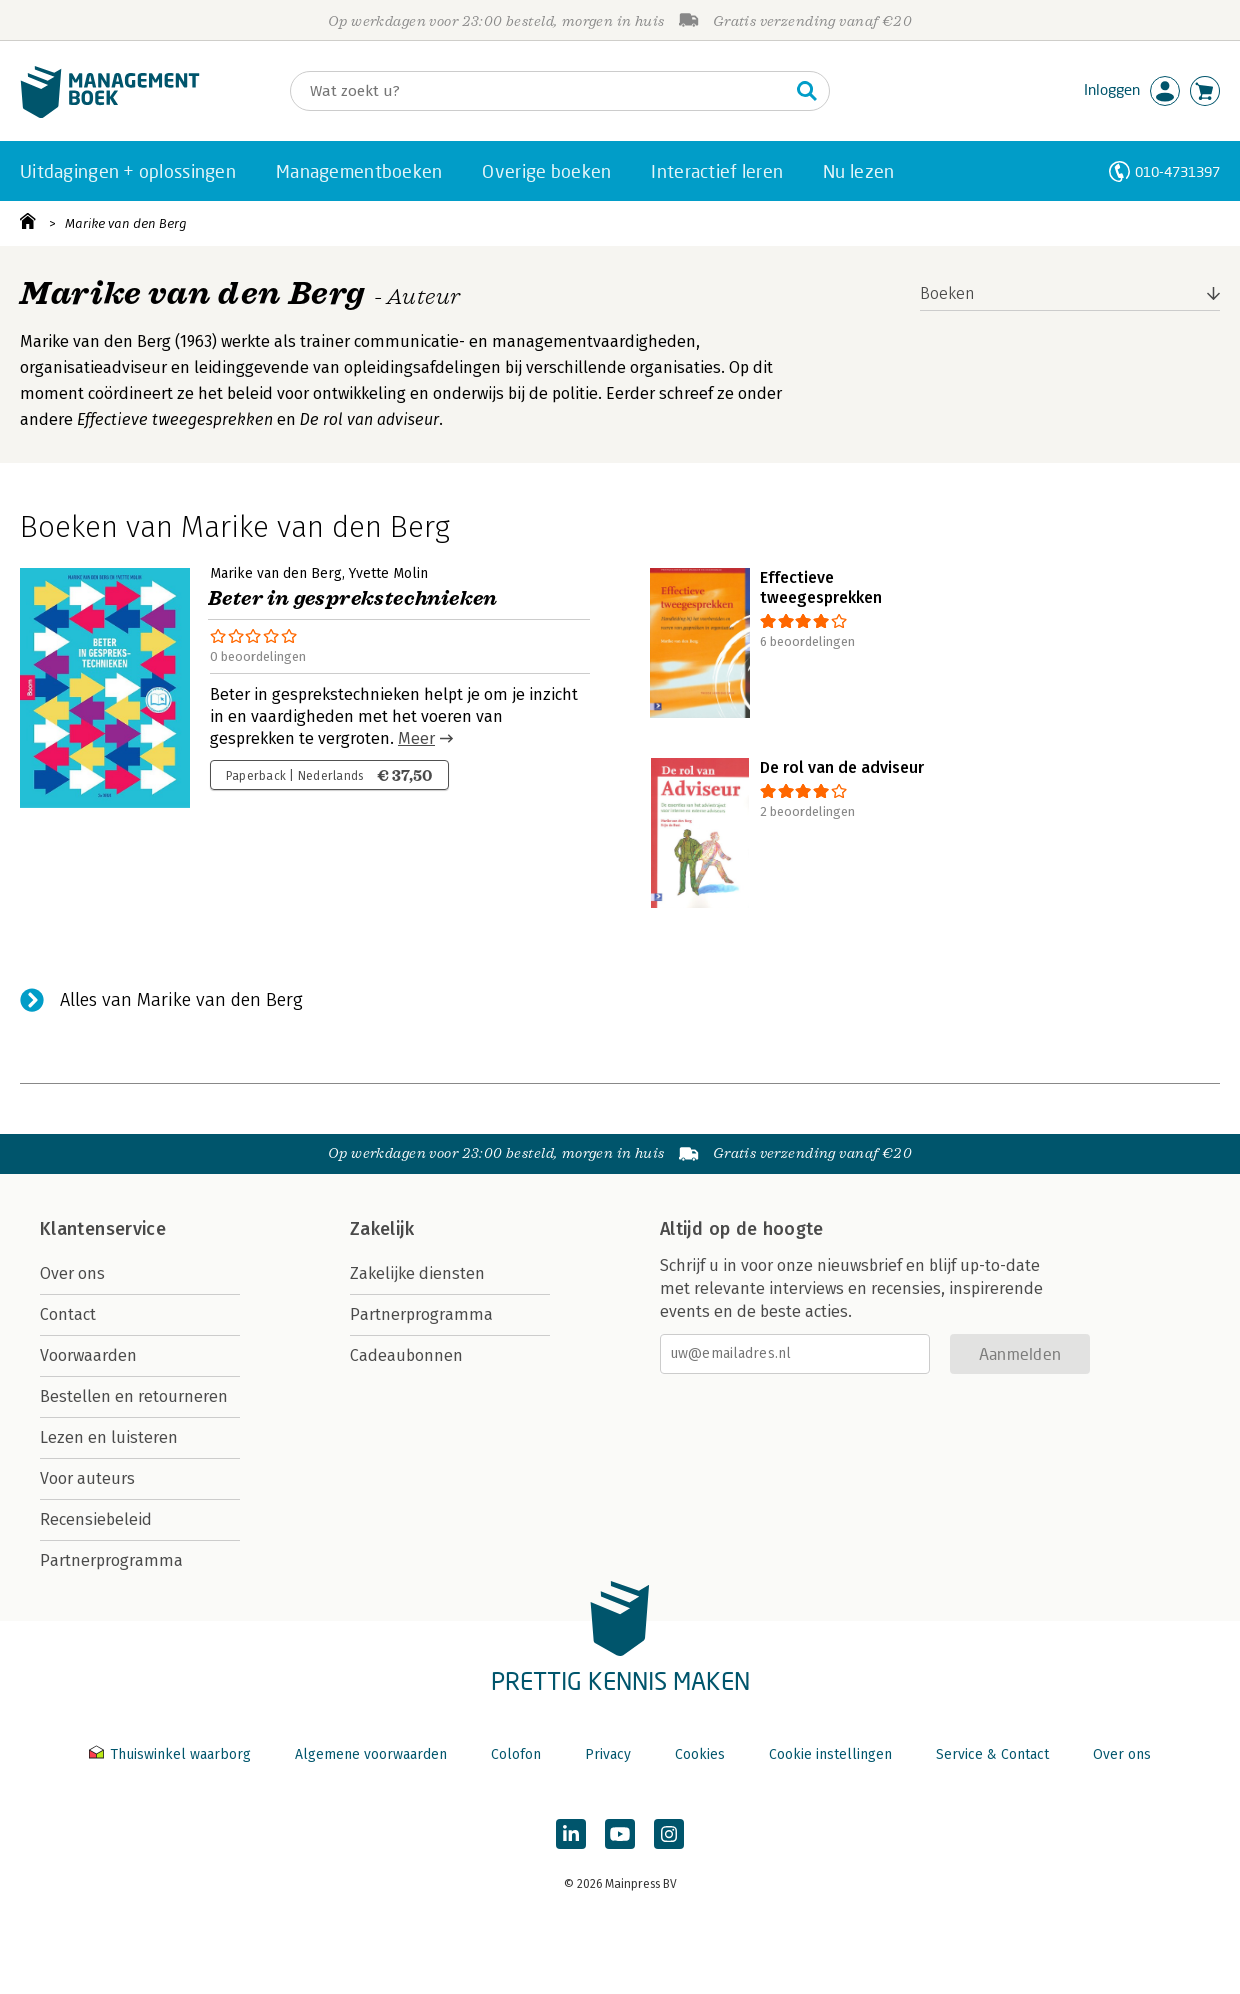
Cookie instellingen (830, 1754)
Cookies (700, 1754)
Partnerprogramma (111, 1560)
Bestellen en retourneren (134, 1396)
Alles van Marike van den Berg (181, 1000)
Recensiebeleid (96, 1519)
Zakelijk (382, 1229)
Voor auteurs (87, 1478)
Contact (68, 1314)
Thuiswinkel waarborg (172, 1754)
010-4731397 (1177, 171)
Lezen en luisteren (109, 1437)
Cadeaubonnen (406, 1355)
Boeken (947, 293)
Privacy (608, 1754)
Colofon (516, 1754)
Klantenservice (103, 1229)
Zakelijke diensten (417, 1273)
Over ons (72, 1273)
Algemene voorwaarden (371, 1754)
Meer (416, 738)
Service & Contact (992, 1754)
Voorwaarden (88, 1355)
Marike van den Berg (126, 223)
